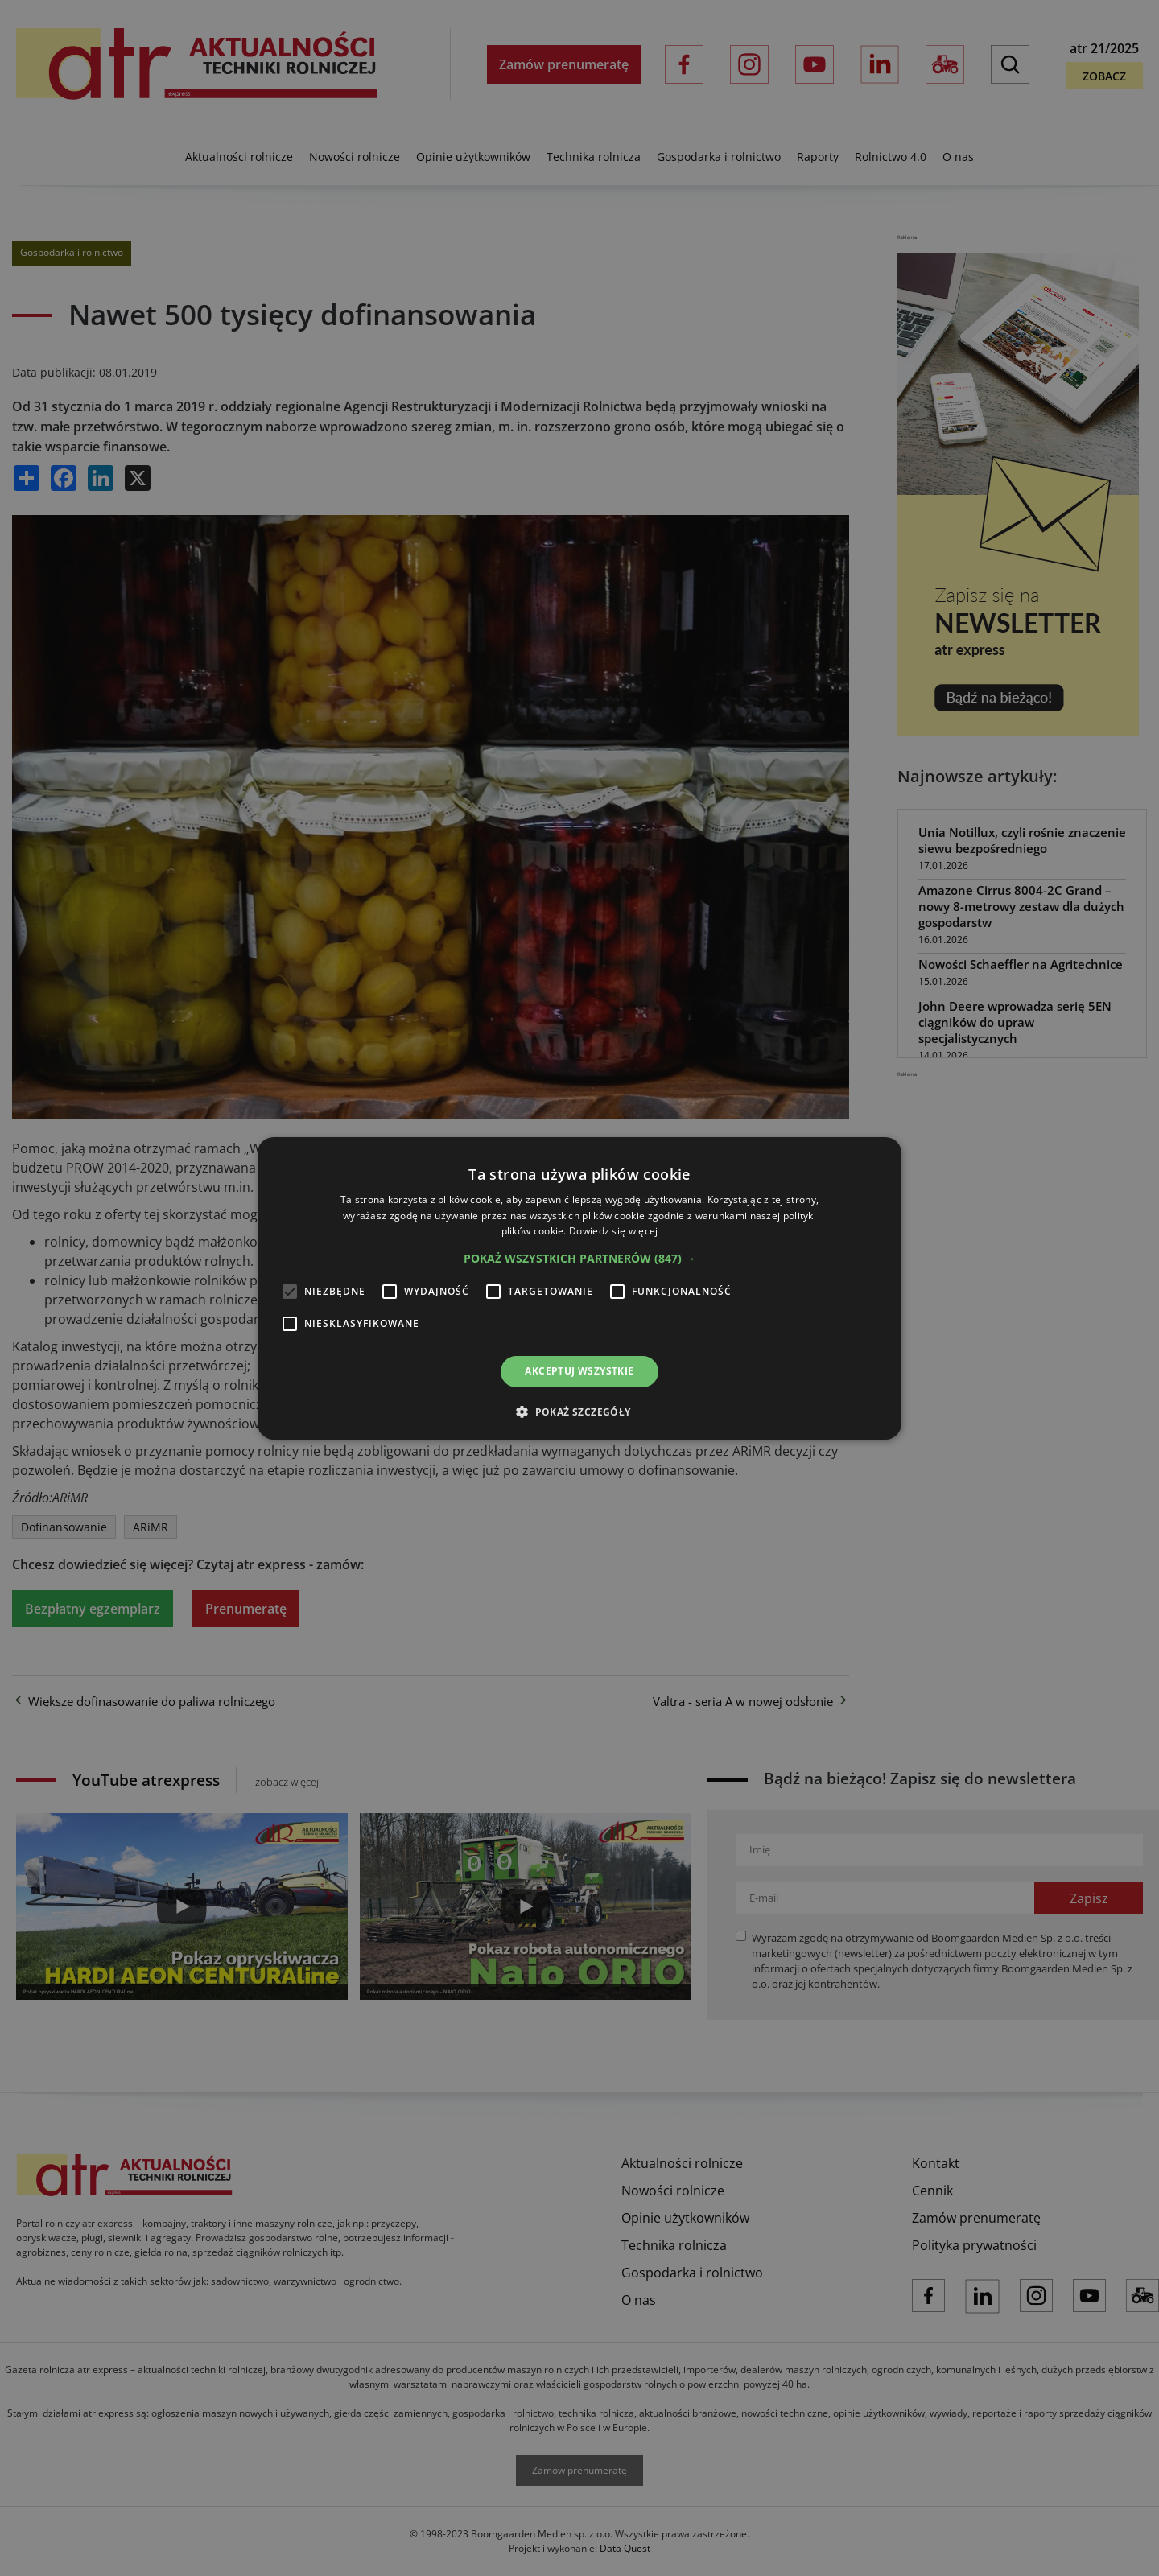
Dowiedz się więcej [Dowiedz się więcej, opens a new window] (613, 1231)
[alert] (579, 1288)
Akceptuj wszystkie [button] (579, 1371)
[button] (580, 1258)
